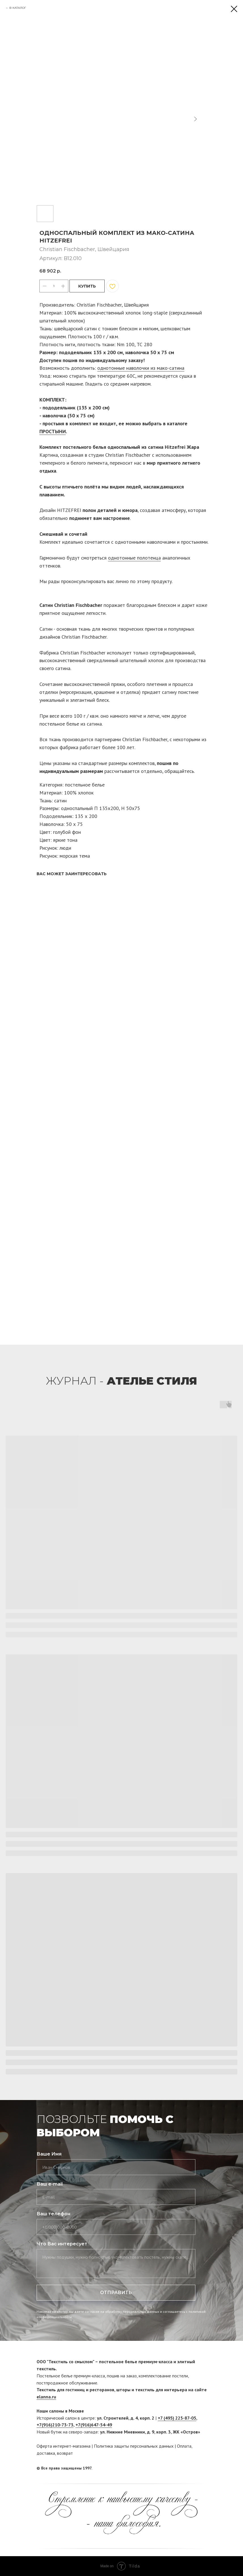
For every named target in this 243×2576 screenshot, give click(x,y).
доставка (46, 2453)
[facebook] (191, 2468)
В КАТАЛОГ (17, 8)
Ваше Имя (49, 2154)
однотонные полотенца (134, 557)
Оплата (184, 2446)
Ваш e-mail (50, 2184)
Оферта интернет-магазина (63, 2446)
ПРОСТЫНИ (52, 431)
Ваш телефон (53, 2213)
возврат (65, 2453)
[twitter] (202, 2468)
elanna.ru (46, 2396)
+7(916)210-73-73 (55, 2425)
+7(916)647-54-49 (93, 2425)
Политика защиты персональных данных (134, 2446)
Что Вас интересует (62, 2243)
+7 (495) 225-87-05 (177, 2418)
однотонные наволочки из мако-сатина (140, 368)
